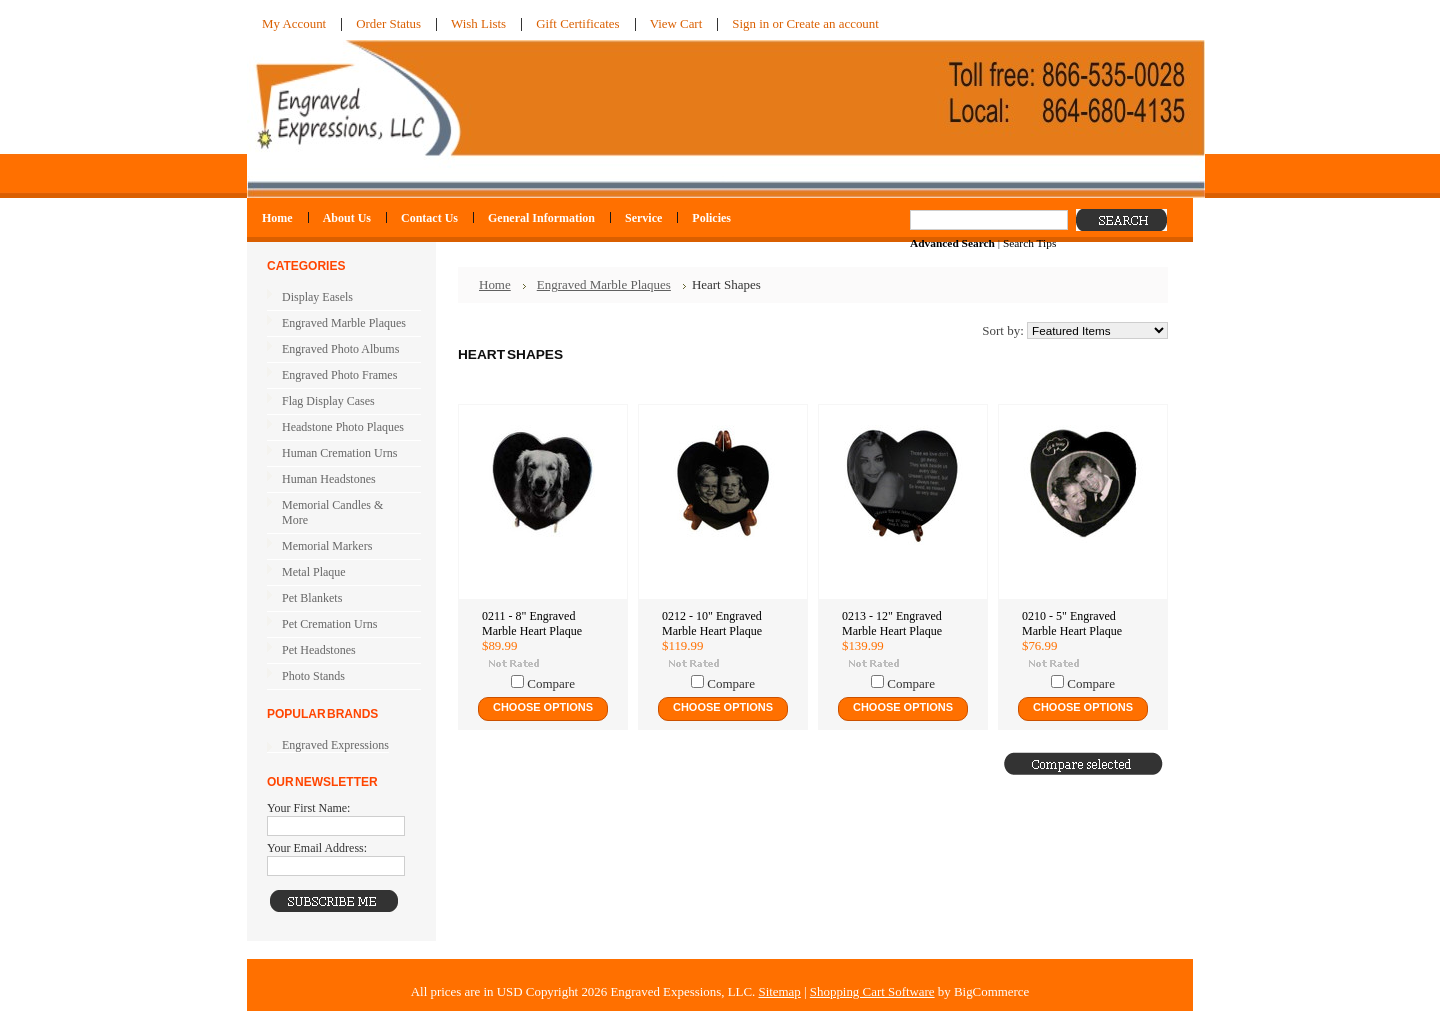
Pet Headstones (339, 651)
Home (495, 284)
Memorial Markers (327, 546)
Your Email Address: (317, 848)
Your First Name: (308, 808)
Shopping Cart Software (872, 991)
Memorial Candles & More (332, 512)
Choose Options (543, 707)
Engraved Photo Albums (339, 350)
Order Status (388, 23)
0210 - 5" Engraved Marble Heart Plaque (1072, 623)
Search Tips (1029, 243)
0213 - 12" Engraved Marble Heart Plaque (892, 623)
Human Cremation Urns (339, 454)
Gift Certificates (578, 23)
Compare (551, 683)
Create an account (832, 23)
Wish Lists (478, 23)
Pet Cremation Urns (339, 625)
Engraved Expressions (335, 745)
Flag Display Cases (339, 402)
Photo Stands (313, 676)
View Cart (676, 23)
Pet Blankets (312, 598)
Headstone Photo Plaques (343, 427)
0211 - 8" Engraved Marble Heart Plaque (532, 623)
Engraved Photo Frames (339, 376)
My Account (294, 23)
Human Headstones (329, 479)
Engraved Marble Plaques (339, 324)
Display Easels (317, 297)
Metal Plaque (314, 572)
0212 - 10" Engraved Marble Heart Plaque (712, 623)
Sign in (750, 23)
